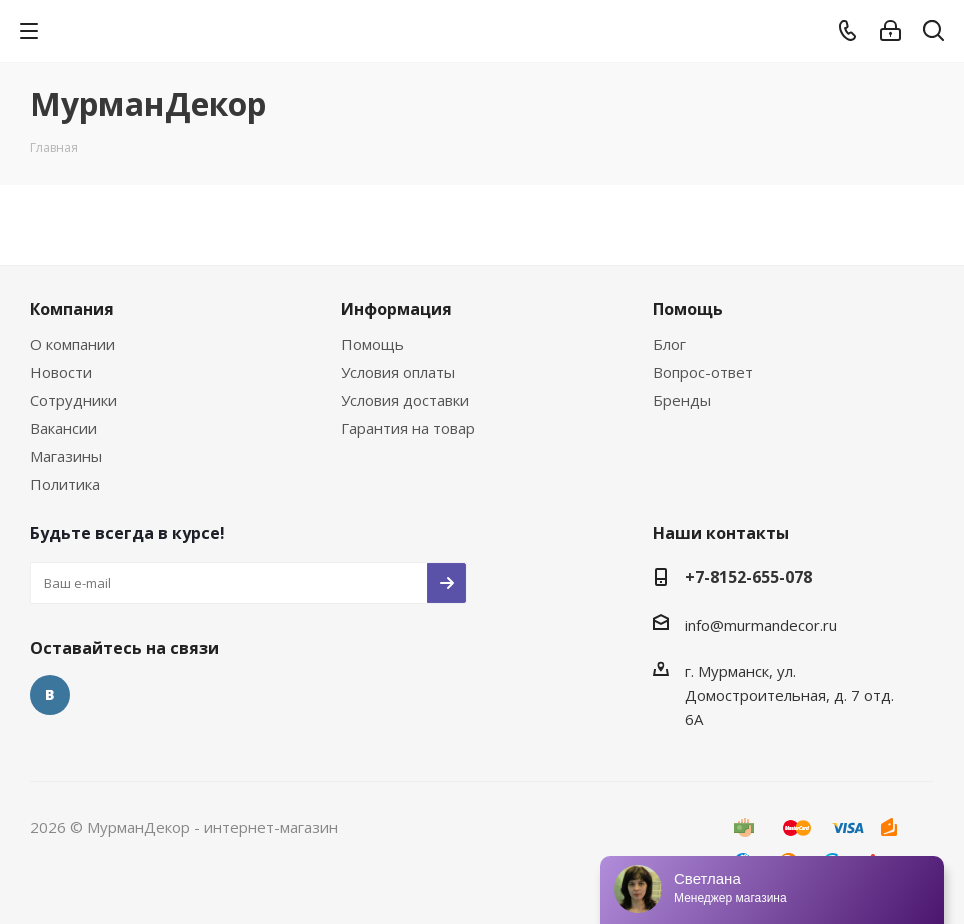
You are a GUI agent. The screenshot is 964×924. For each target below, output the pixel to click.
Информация (396, 309)
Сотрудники (73, 400)
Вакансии (63, 428)
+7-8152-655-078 (748, 577)
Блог (669, 344)
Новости (61, 372)
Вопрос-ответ (703, 372)
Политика (65, 484)
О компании (72, 344)
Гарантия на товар (408, 428)
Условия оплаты (398, 372)
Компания (72, 309)
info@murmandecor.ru (761, 625)
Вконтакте (50, 695)
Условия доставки (405, 400)
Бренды (682, 400)
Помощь (372, 344)
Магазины (66, 456)
